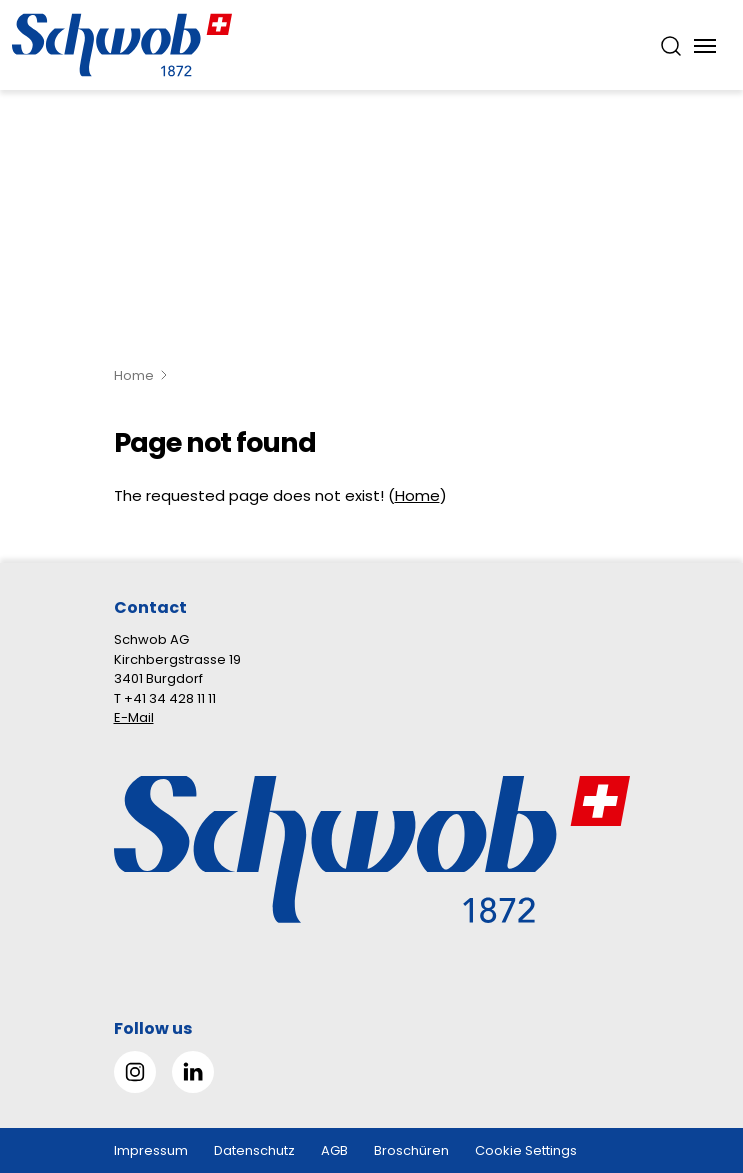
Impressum (151, 1150)
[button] (694, 1047)
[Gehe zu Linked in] (193, 1072)
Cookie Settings (526, 1150)
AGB (334, 1150)
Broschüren (411, 1150)
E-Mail (134, 717)
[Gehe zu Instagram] (135, 1072)
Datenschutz (254, 1150)
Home (134, 375)
